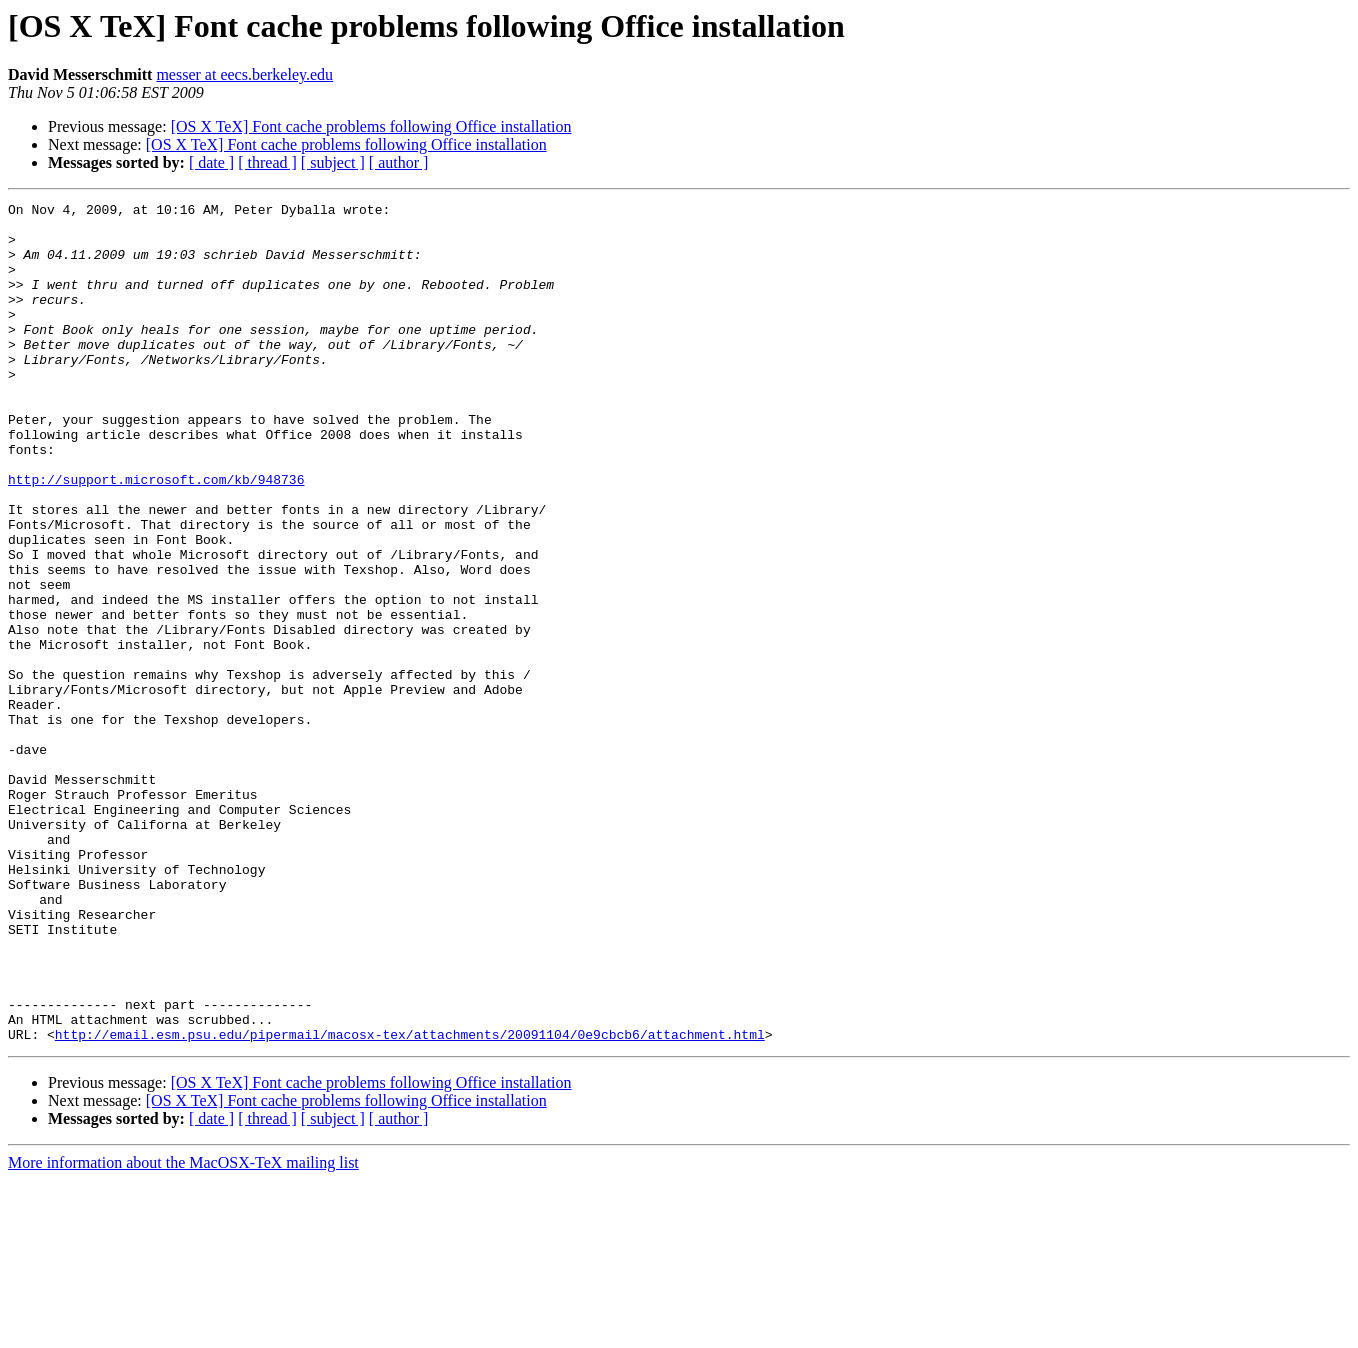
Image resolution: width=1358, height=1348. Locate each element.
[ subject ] (333, 162)
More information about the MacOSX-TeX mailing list (183, 1330)
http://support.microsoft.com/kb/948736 (156, 536)
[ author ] (399, 162)
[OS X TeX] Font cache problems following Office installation (371, 126)
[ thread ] (267, 162)
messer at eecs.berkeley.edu (244, 74)
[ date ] (211, 162)
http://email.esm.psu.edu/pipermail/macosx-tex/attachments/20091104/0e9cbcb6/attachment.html (410, 1202)
